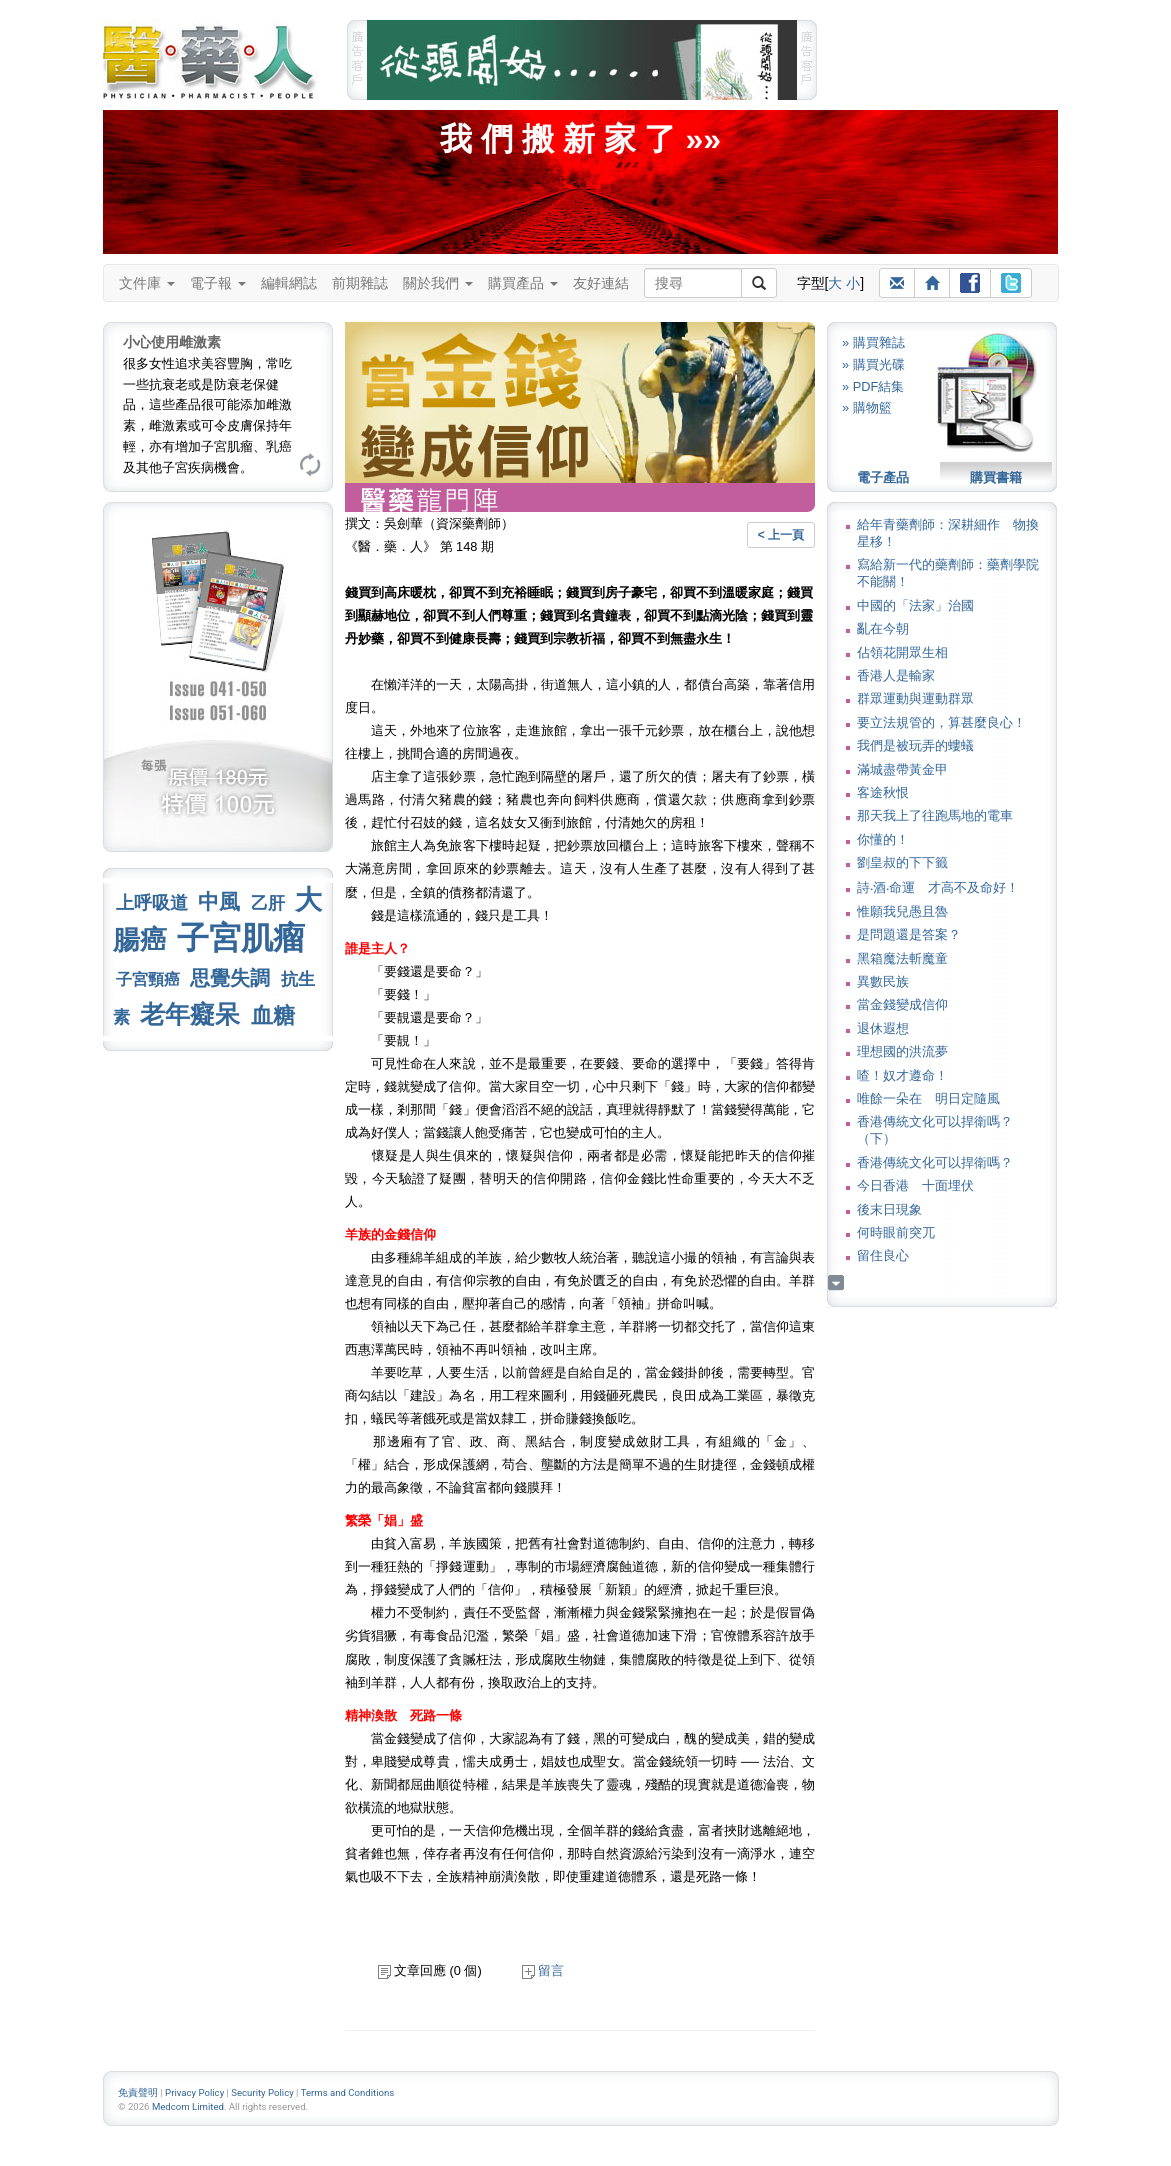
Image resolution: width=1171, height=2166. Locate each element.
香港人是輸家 (896, 675)
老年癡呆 (190, 1014)
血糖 (273, 1015)
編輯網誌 (289, 283)
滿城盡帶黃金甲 (902, 769)
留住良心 (883, 1255)
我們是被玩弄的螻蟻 (915, 745)
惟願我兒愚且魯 (902, 911)
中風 (219, 901)
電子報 (218, 283)
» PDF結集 (873, 386)
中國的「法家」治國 (915, 605)
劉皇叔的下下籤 (902, 862)
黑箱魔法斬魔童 (902, 958)
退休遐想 (883, 1028)
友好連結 (601, 283)
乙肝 (268, 903)
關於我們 (438, 283)
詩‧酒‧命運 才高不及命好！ (938, 887)
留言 (543, 1970)
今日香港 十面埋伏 (915, 1185)
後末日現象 (889, 1209)
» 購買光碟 (873, 364)
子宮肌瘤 (241, 938)
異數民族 (883, 981)
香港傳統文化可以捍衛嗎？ (935, 1162)
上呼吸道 (152, 903)
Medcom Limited (188, 2106)
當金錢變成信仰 (902, 1004)
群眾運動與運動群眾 (915, 698)
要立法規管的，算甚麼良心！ (941, 722)
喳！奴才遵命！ (902, 1075)
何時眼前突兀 (896, 1232)
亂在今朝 (883, 628)
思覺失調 (230, 978)
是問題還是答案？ (909, 934)
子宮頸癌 (148, 979)
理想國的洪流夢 (902, 1051)
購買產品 (523, 283)
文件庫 (147, 283)
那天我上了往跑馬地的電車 (935, 815)
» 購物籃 (867, 407)
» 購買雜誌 (873, 342)
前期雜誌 (360, 283)
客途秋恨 (883, 792)
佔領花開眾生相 (902, 652)
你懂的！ (883, 839)
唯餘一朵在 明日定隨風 (928, 1098)
